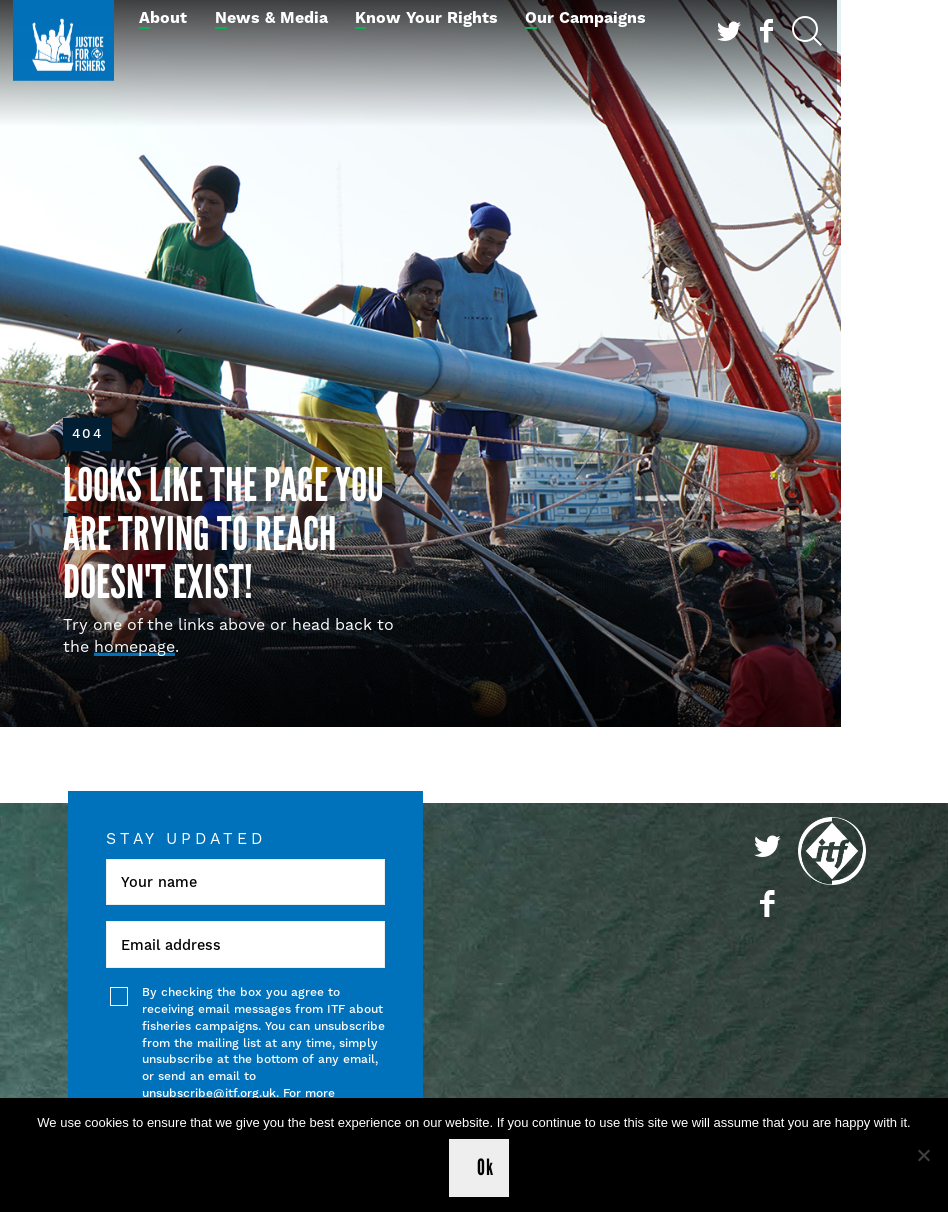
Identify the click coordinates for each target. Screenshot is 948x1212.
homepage (134, 646)
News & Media (271, 18)
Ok (485, 1167)
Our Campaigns (585, 18)
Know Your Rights (426, 18)
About (163, 18)
